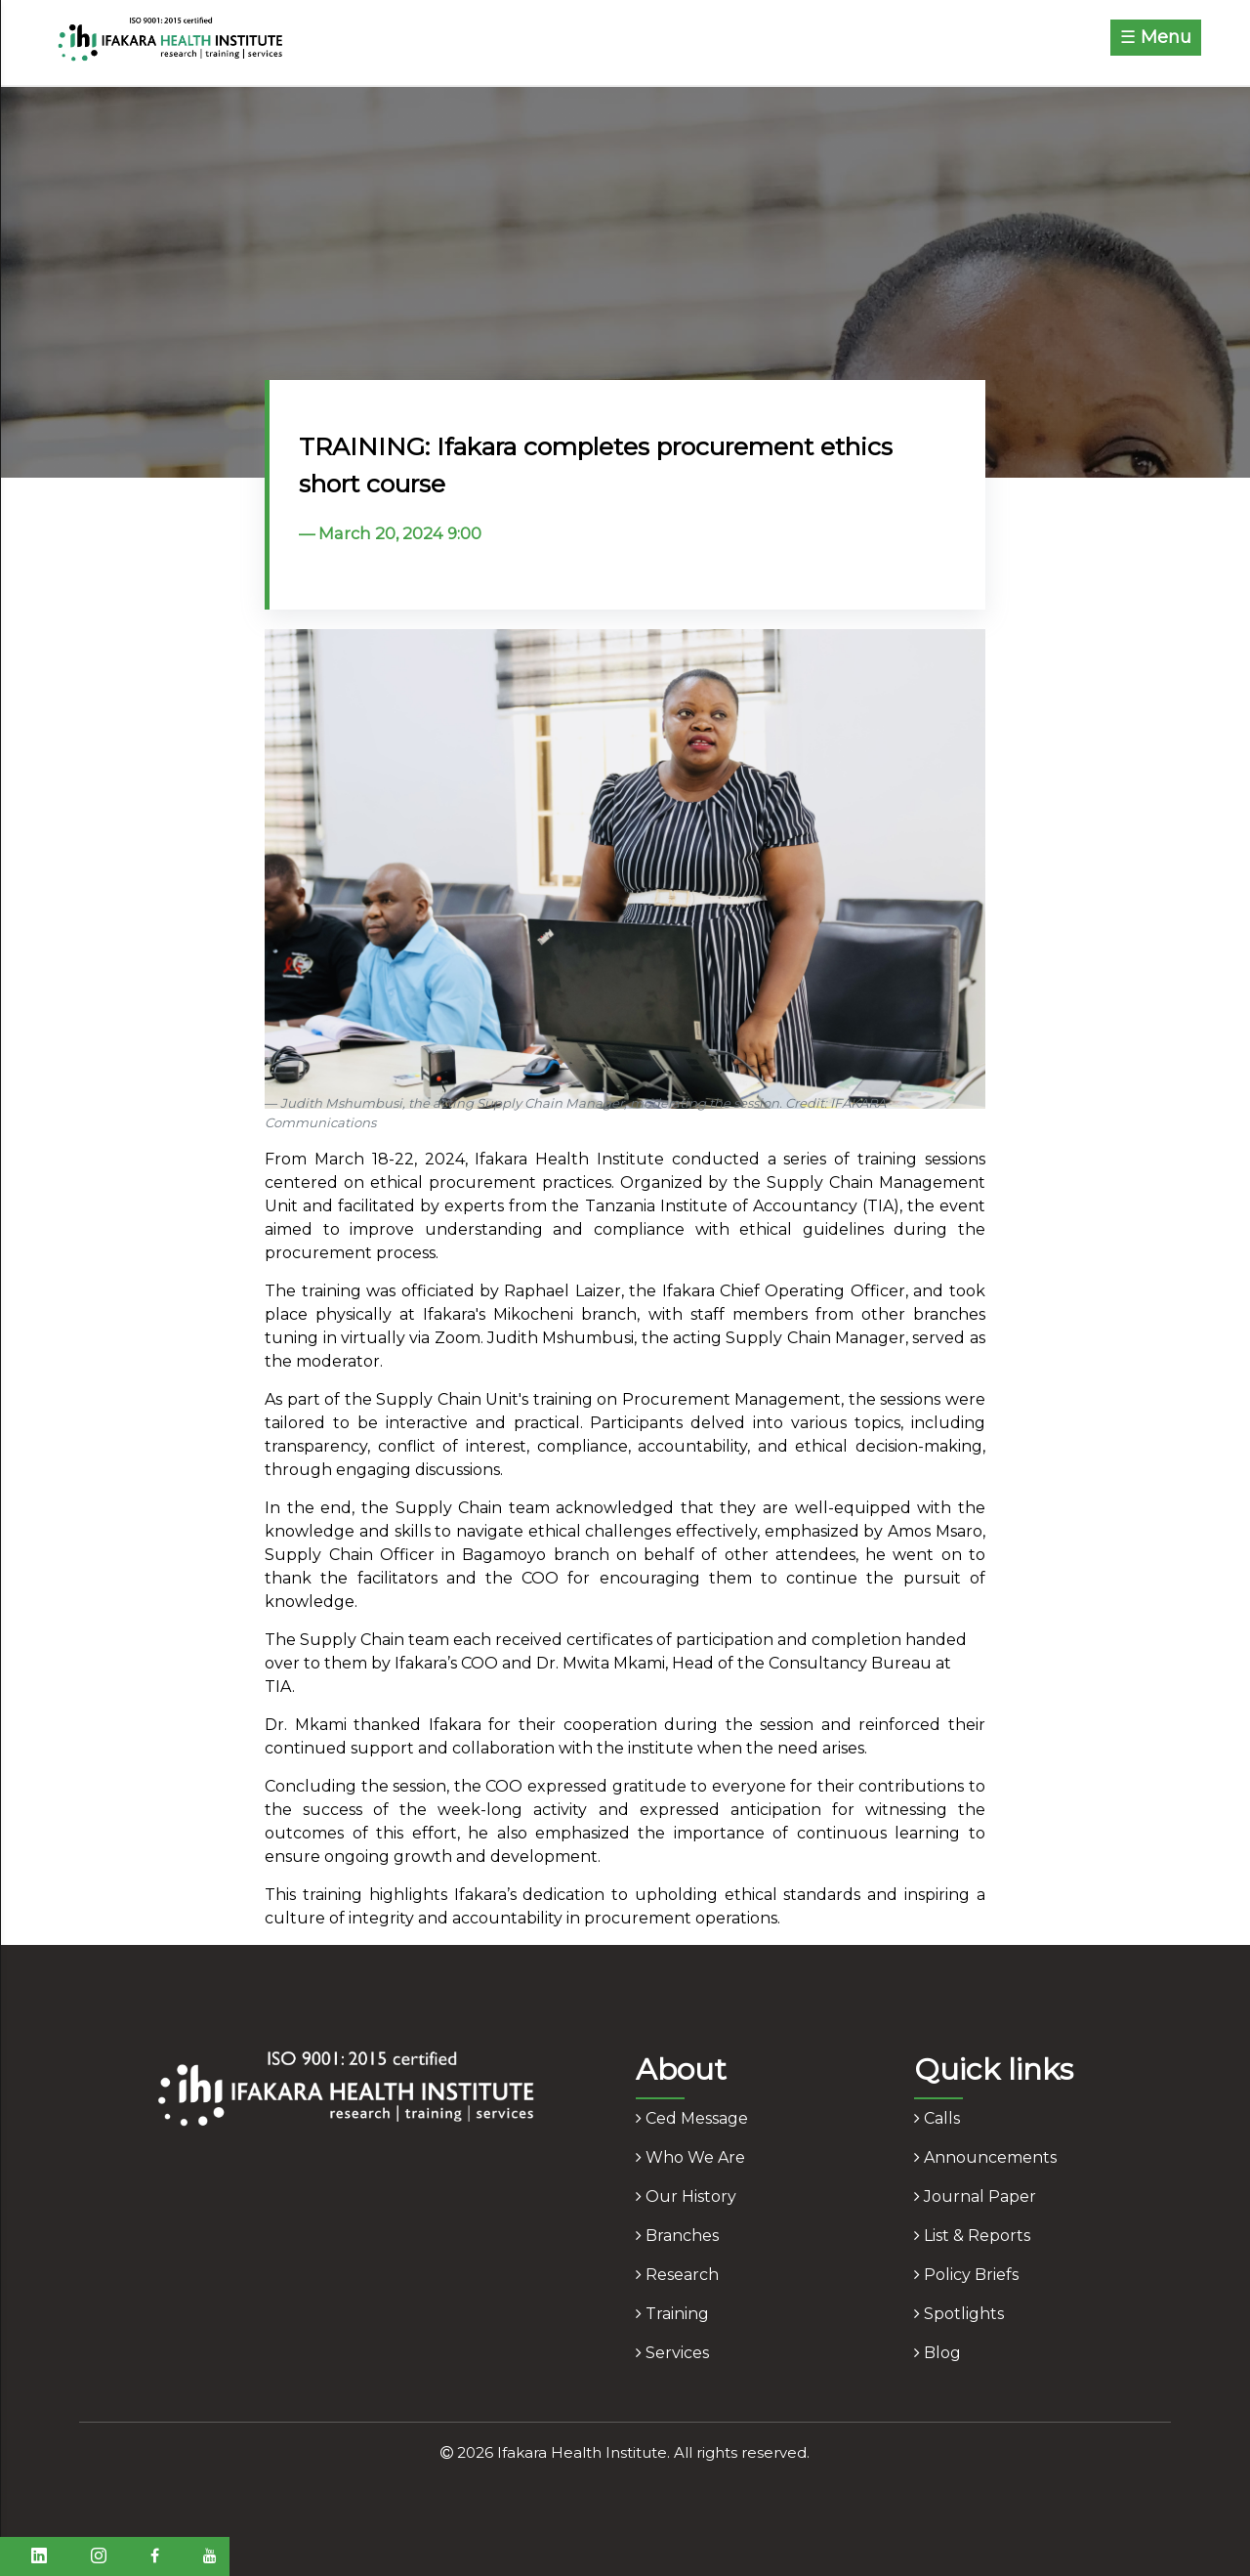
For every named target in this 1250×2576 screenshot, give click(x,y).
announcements (985, 2157)
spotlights (959, 2313)
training (672, 2313)
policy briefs (966, 2274)
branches (677, 2235)
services (672, 2353)
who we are (690, 2157)
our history (686, 2196)
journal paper (975, 2196)
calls (937, 2118)
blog (937, 2353)
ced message (692, 2118)
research (677, 2274)
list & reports (972, 2235)
